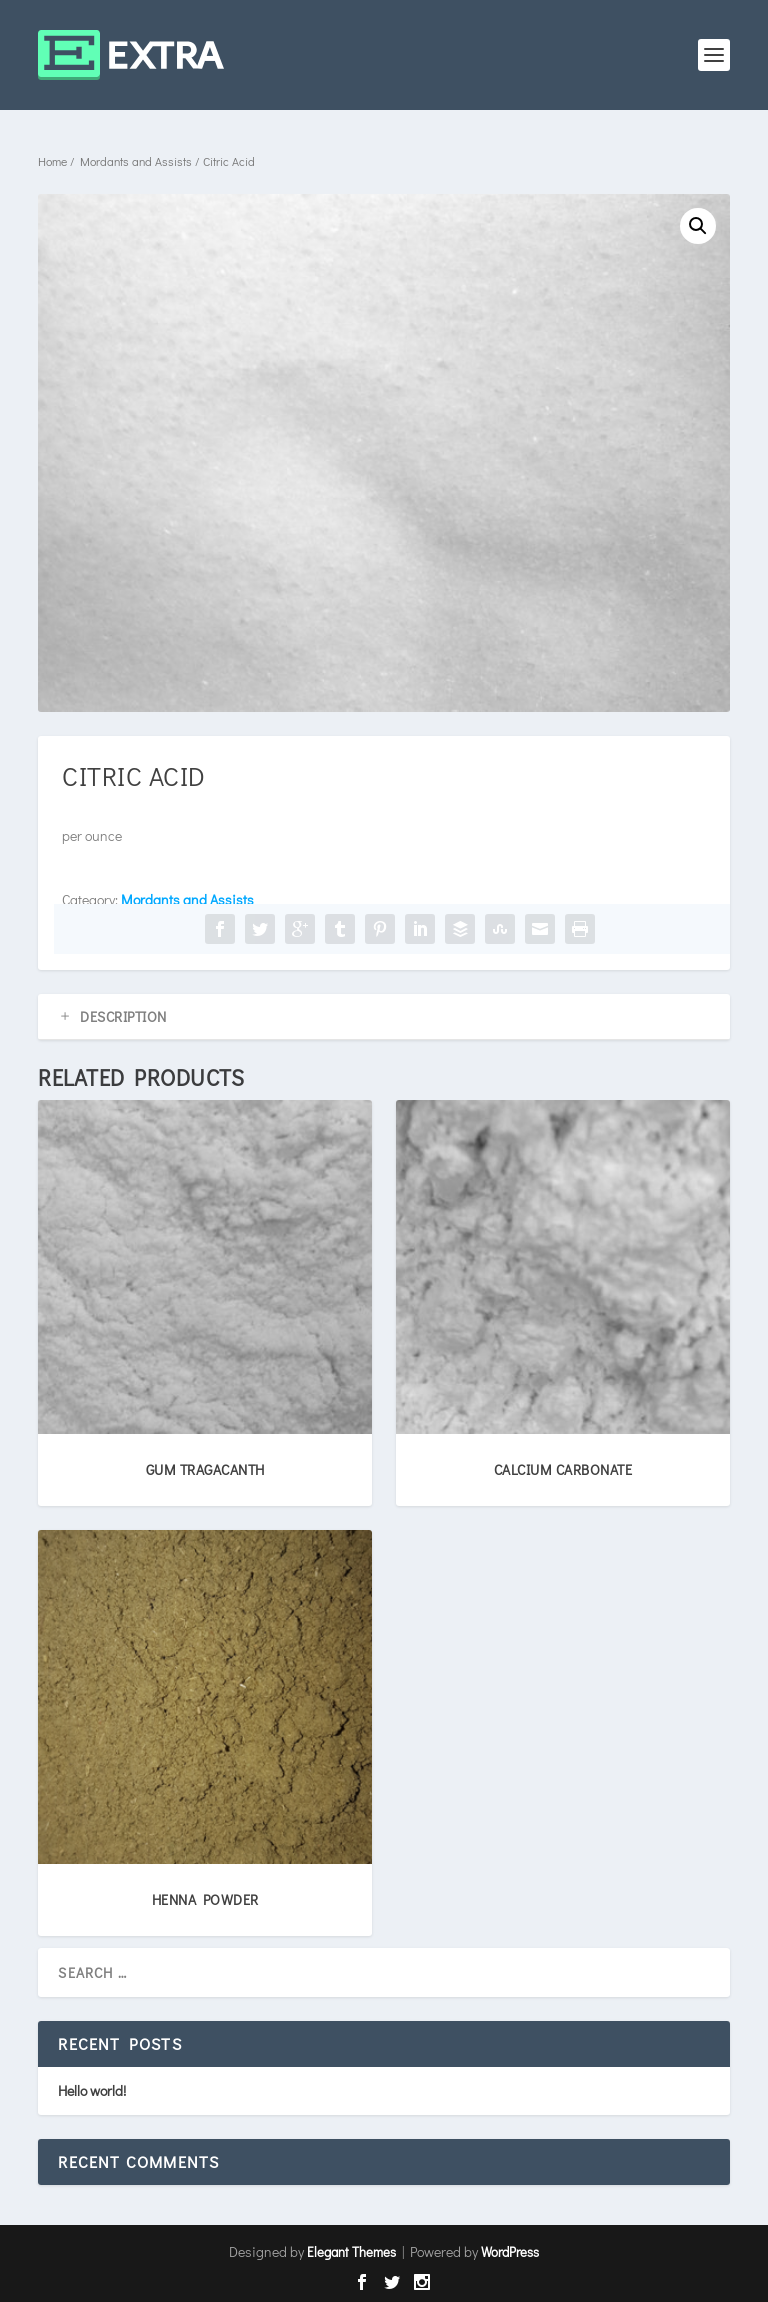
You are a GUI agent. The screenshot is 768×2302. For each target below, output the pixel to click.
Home (52, 161)
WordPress (510, 2251)
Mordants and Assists (136, 161)
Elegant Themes (351, 2251)
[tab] (383, 1017)
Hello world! (92, 2090)
